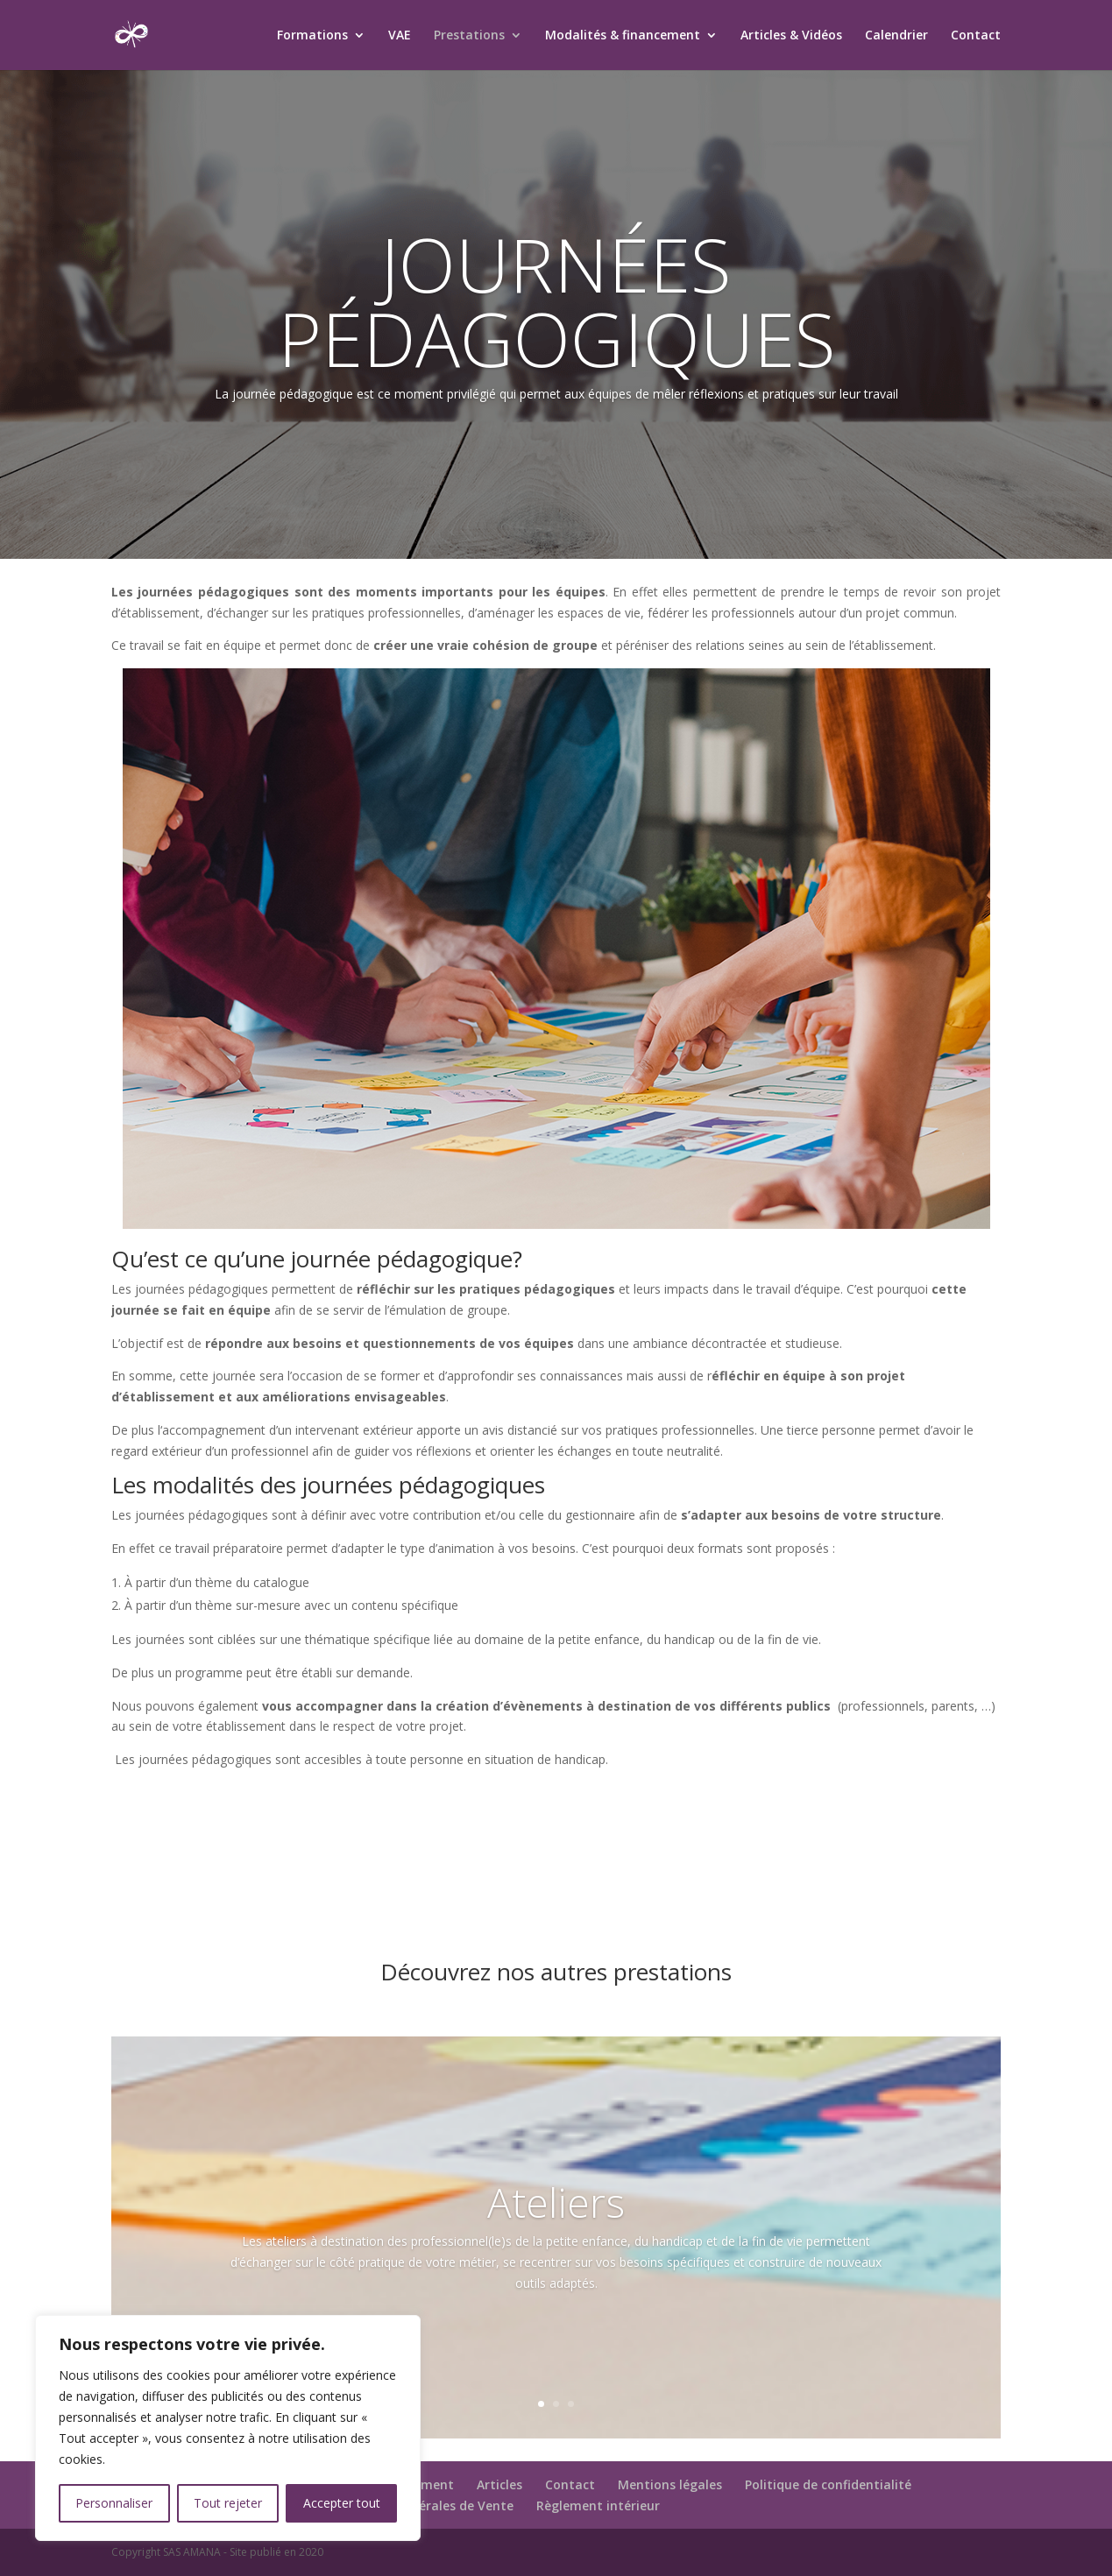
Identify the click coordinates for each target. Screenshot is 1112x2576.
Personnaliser (113, 2503)
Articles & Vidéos (791, 36)
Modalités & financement (622, 36)
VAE (399, 36)
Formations (312, 36)
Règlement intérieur (598, 2505)
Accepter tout (341, 2503)
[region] (228, 2428)
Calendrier (896, 36)
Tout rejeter (228, 2503)
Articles (499, 2484)
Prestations (469, 36)
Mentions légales (670, 2484)
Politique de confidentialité (828, 2484)
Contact (976, 36)
